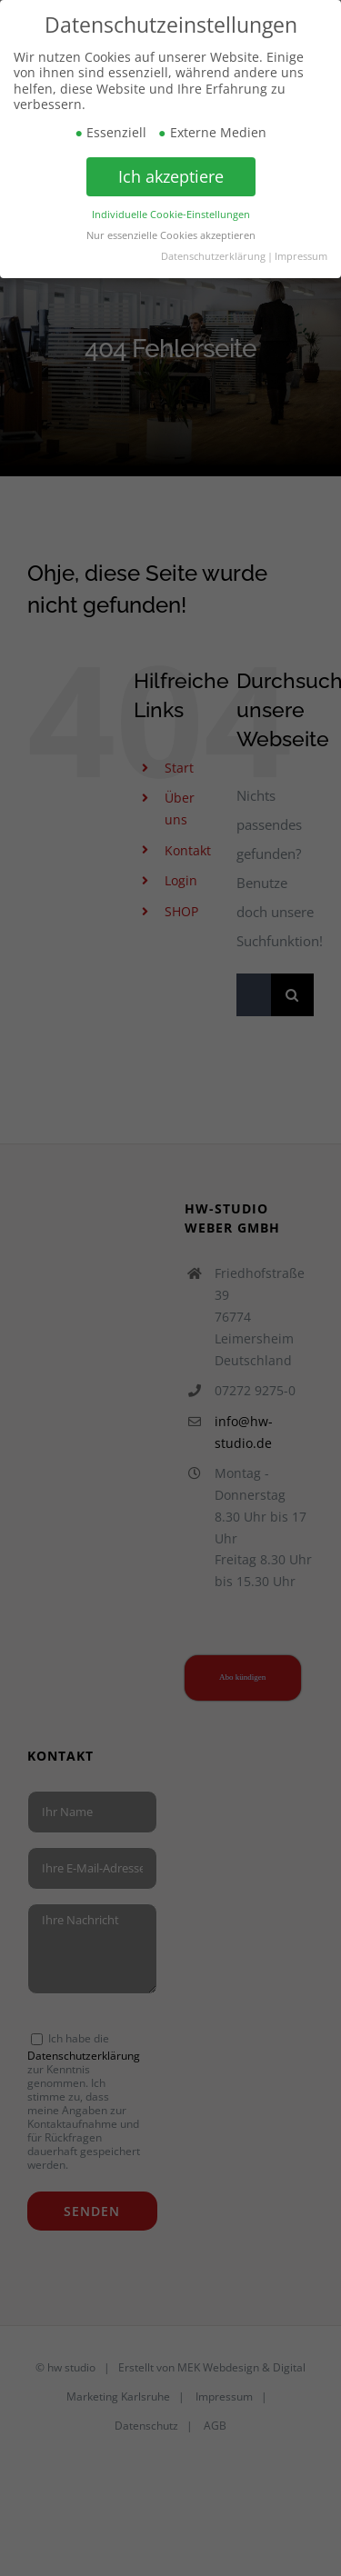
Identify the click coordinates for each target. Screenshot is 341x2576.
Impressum (301, 255)
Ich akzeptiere (171, 176)
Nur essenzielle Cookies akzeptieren (171, 234)
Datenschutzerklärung (213, 255)
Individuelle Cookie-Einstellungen (171, 213)
